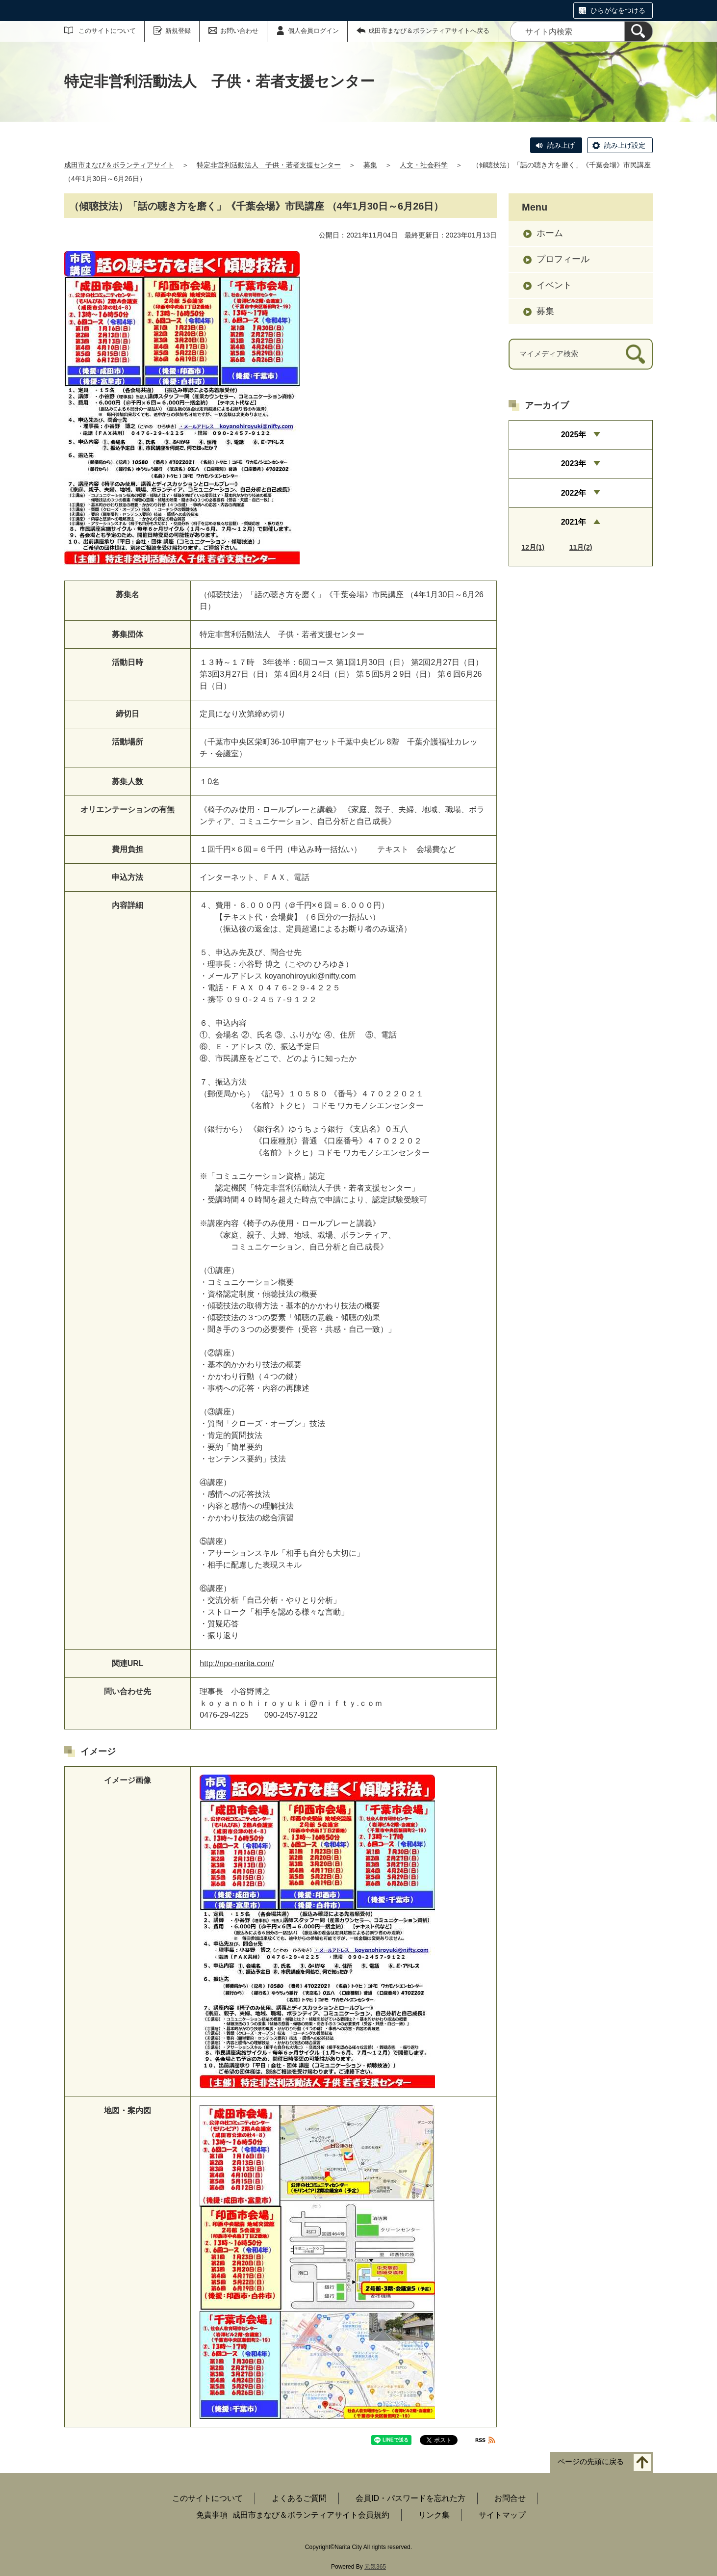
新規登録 (178, 30)
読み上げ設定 (624, 145)
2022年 (574, 493)
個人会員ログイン (313, 30)
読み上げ (561, 145)
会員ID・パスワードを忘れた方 (410, 2498)
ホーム (550, 233)
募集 (370, 165)
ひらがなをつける (617, 10)
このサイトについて (107, 30)
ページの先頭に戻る (591, 2462)
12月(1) (532, 547)
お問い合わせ (239, 30)
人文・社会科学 (424, 165)
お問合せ (510, 2498)
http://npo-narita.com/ (237, 1663)
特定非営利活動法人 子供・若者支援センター (269, 165)
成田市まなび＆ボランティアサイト (119, 165)
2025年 (574, 434)
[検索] (638, 31)
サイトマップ (502, 2515)
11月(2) (580, 547)
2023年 (574, 463)
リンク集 (434, 2515)
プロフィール (563, 259)
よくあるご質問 (299, 2498)
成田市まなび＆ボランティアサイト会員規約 (310, 2515)
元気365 (375, 2566)
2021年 (574, 522)
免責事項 (212, 2515)
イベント (554, 285)
